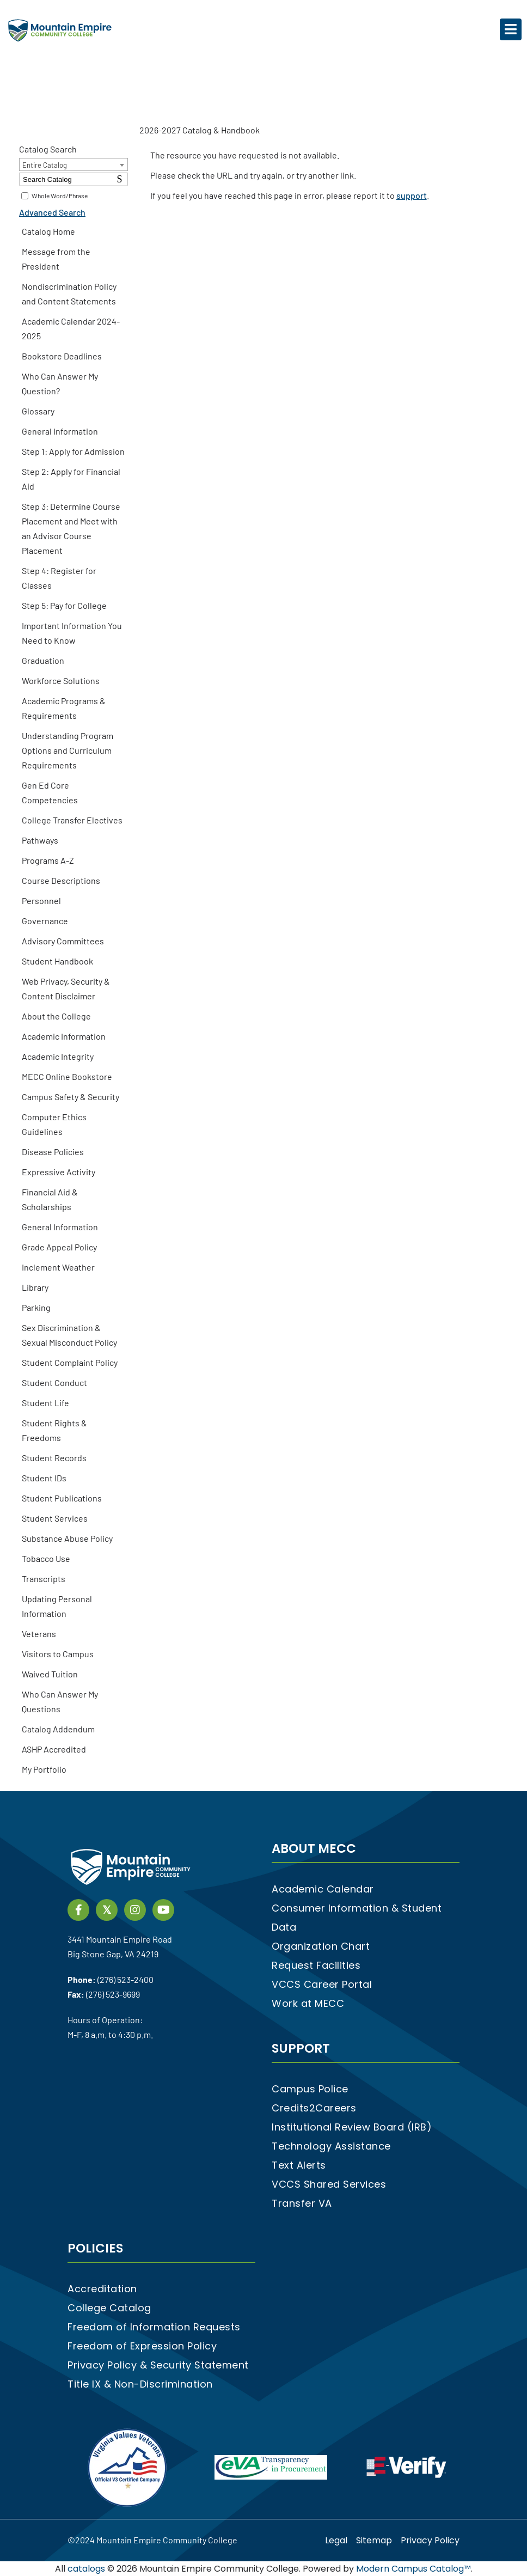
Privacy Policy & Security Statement (158, 2365)
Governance (45, 920)
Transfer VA (302, 2203)
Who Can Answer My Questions (60, 1701)
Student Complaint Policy (70, 1362)
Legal (336, 2540)
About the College (56, 1016)
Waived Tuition (50, 1674)
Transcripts (43, 1578)
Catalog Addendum (58, 1729)
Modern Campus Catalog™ (413, 2568)
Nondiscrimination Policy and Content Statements (69, 293)
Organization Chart (321, 1946)
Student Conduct (54, 1382)
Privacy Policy (430, 2540)
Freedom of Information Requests (154, 2327)
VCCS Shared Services (329, 2184)
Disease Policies (53, 1151)
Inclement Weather (58, 1267)
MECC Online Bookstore (67, 1076)
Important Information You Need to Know (72, 632)
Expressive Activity (58, 1172)
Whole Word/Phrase (60, 195)
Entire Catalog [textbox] (44, 165)
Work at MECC (308, 2003)
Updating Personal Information (57, 1606)
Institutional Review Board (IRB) (352, 2127)
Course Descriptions (61, 880)
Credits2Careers (314, 2108)
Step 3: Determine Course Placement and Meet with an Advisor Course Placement (71, 528)
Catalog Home (48, 231)
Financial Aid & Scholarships (50, 1199)
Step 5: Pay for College (64, 605)
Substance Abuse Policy (67, 1538)
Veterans (39, 1633)
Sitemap (374, 2540)
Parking (36, 1307)
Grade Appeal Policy (59, 1247)
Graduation (43, 660)
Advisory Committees (63, 941)
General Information (60, 431)
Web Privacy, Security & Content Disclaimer (66, 988)
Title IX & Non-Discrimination (140, 2384)
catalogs (86, 2568)
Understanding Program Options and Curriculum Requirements (67, 750)
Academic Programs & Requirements (64, 708)
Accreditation (102, 2289)
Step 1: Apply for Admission (73, 451)
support (411, 195)
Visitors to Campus (58, 1654)
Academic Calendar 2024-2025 (71, 328)
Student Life (45, 1402)
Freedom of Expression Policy (142, 2346)
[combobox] (73, 164)
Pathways (40, 840)
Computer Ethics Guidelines (54, 1124)
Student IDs (44, 1478)
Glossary (38, 411)
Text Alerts (299, 2165)
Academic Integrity (58, 1056)
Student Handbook (57, 961)
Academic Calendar (323, 1889)
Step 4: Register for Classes (59, 577)
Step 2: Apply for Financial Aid (71, 478)
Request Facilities (316, 1965)
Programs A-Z (48, 860)
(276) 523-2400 (125, 1979)
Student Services (55, 1518)
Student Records (54, 1457)
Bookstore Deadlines (62, 356)
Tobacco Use (46, 1558)
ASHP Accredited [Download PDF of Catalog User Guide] (54, 1749)
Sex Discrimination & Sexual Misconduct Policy (69, 1334)
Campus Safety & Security (70, 1096)
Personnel (41, 900)
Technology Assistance (331, 2146)
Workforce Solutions (61, 680)
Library (35, 1287)
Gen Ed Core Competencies (50, 792)
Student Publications (62, 1498)
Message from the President (56, 258)
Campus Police (310, 2089)
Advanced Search (52, 212)
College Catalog (109, 2308)
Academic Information (64, 1036)
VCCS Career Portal (322, 1984)
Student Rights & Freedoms (54, 1430)
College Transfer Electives (72, 820)
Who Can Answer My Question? (60, 383)
